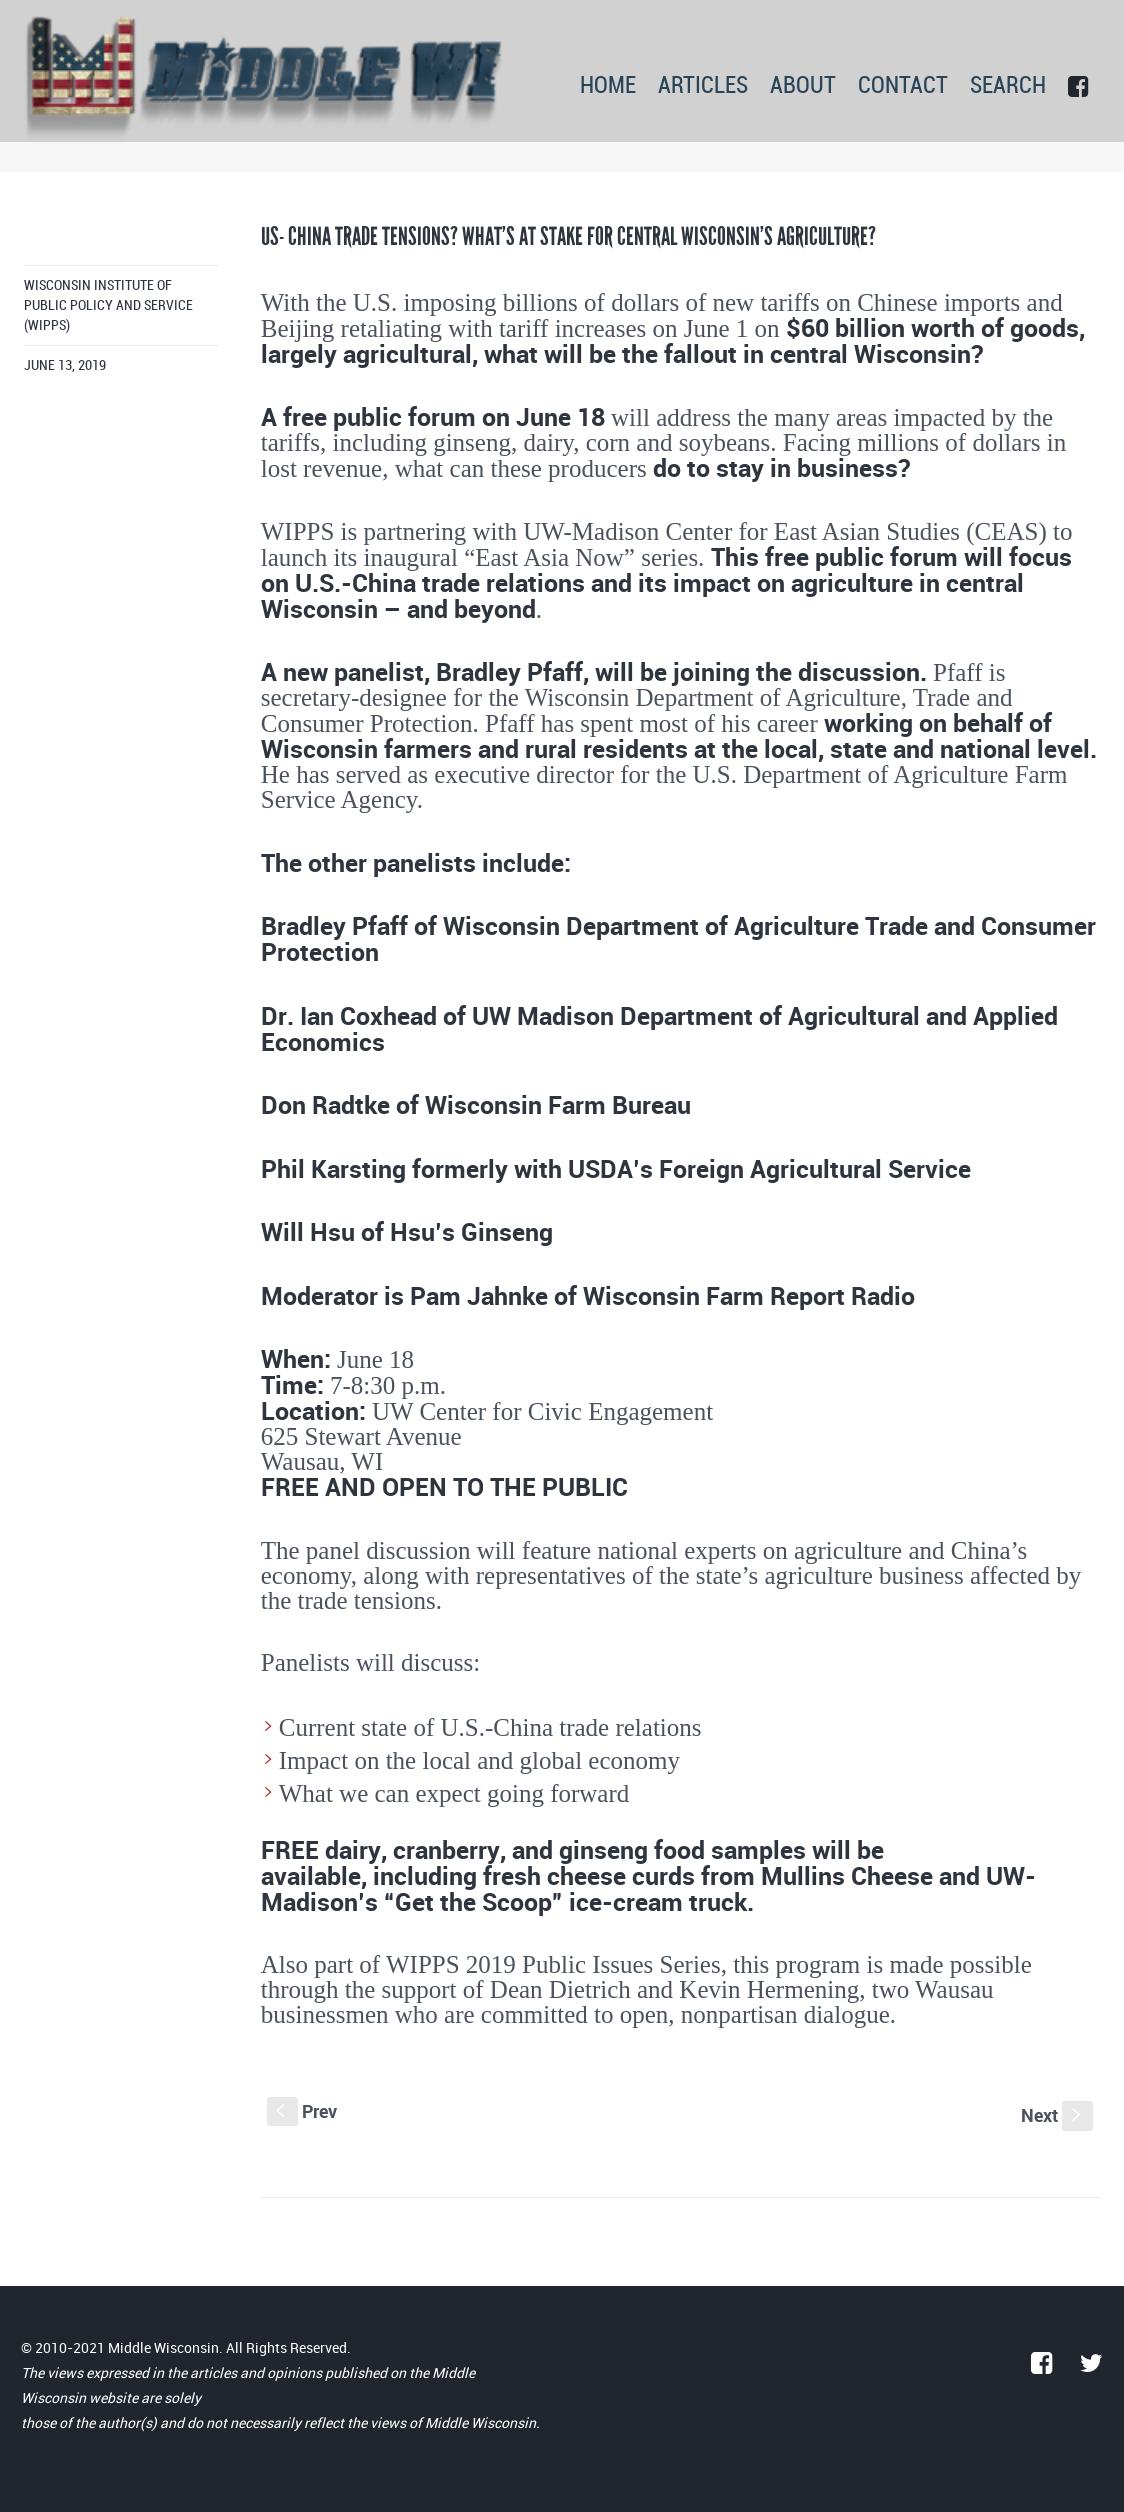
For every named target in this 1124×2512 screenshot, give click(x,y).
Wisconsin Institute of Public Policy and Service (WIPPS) (108, 305)
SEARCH (1008, 86)
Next (1057, 2115)
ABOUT (803, 86)
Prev (302, 2111)
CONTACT (903, 86)
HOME (608, 86)
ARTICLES (703, 86)
